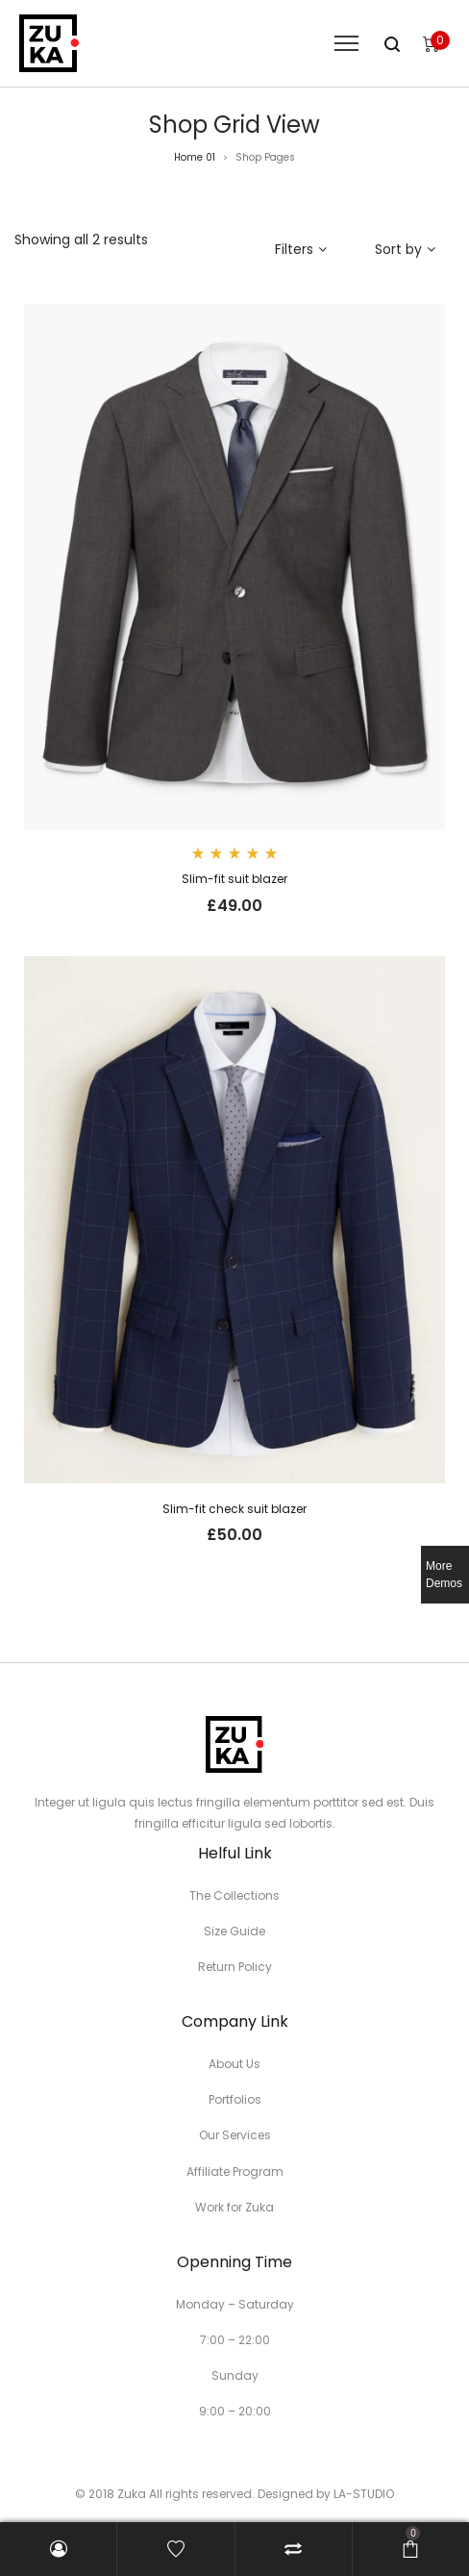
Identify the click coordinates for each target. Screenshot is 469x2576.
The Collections (234, 1895)
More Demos (444, 1574)
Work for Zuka (234, 2207)
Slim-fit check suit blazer (234, 1509)
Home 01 (194, 157)
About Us (234, 2064)
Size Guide (234, 1931)
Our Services (235, 2135)
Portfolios (235, 2099)
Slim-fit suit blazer (234, 879)
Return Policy (235, 1966)
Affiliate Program (235, 2171)
